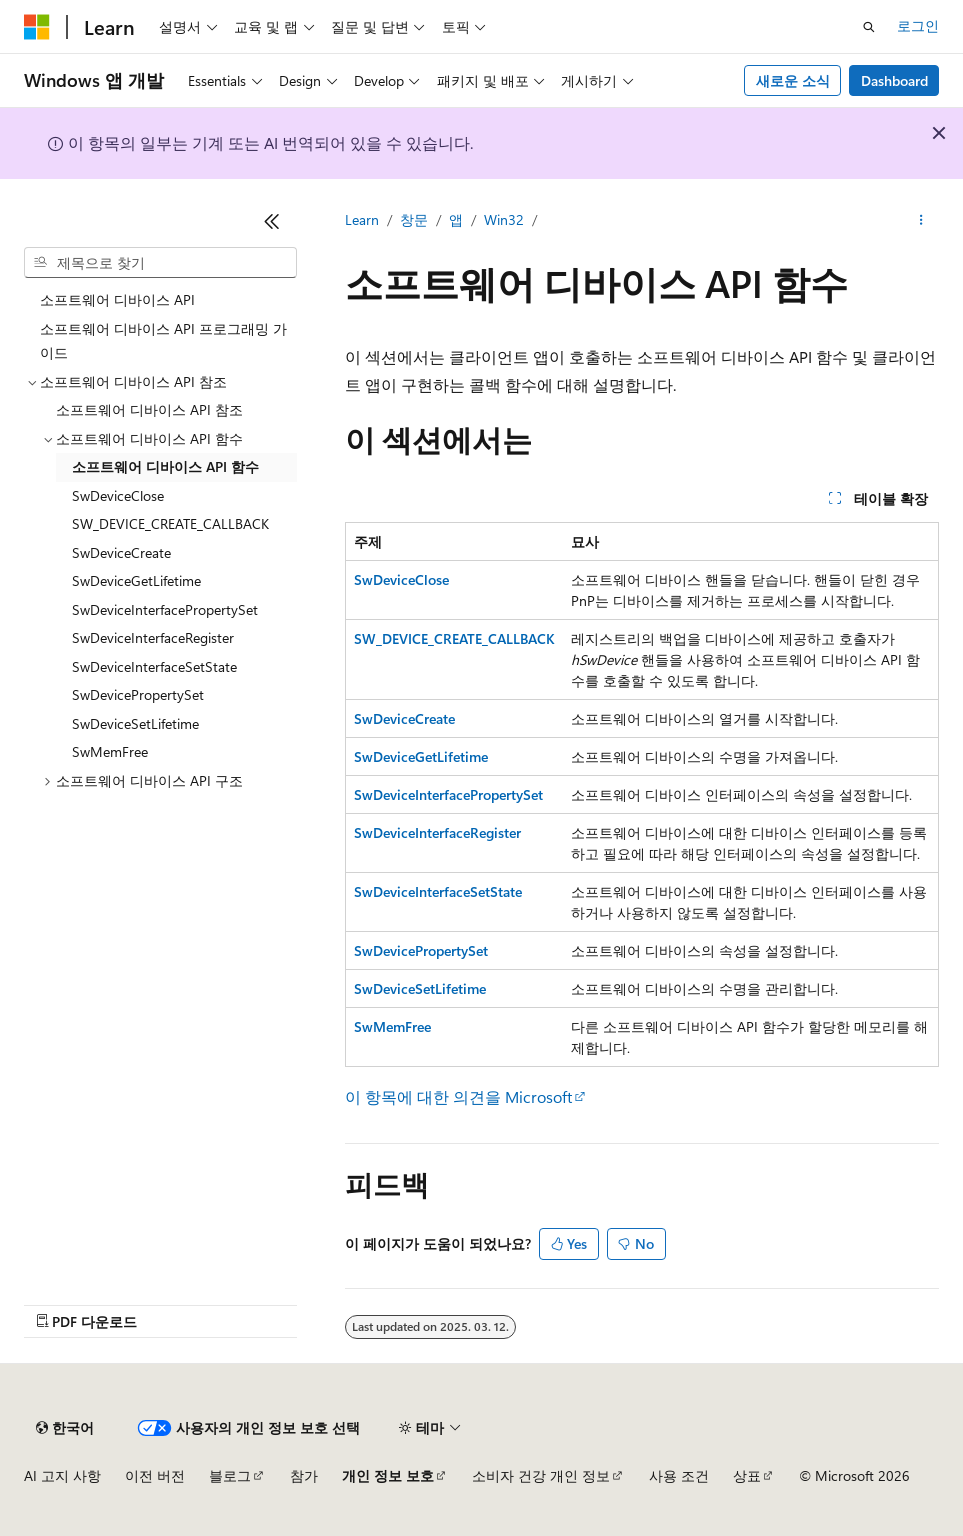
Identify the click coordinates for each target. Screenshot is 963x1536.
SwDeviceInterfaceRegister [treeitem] (153, 637)
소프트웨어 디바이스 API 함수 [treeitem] (165, 466)
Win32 (504, 219)
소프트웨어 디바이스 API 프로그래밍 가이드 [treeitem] (163, 341)
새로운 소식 (793, 80)
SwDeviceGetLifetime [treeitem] (136, 580)
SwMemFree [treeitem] (110, 751)
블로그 (230, 1475)
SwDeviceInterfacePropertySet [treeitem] (165, 609)
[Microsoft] (37, 27)
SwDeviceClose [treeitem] (118, 495)
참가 (304, 1475)
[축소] (272, 221)
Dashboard (894, 80)
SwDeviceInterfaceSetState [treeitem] (154, 666)
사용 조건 (679, 1475)
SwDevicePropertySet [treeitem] (138, 694)
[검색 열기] (869, 27)
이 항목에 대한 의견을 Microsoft (458, 1096)
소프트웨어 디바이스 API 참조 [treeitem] (149, 409)
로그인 (918, 25)
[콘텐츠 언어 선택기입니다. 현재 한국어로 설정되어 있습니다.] (65, 1428)
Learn (362, 219)
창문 (414, 219)
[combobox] (160, 263)
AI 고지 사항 (62, 1475)
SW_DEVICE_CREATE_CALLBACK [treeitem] (170, 523)
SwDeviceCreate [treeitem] (121, 552)
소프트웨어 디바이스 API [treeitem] (117, 299)
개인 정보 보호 (388, 1475)
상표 (747, 1475)
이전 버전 (155, 1475)
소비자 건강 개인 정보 (541, 1475)
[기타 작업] (921, 221)
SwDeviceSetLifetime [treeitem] (135, 723)
